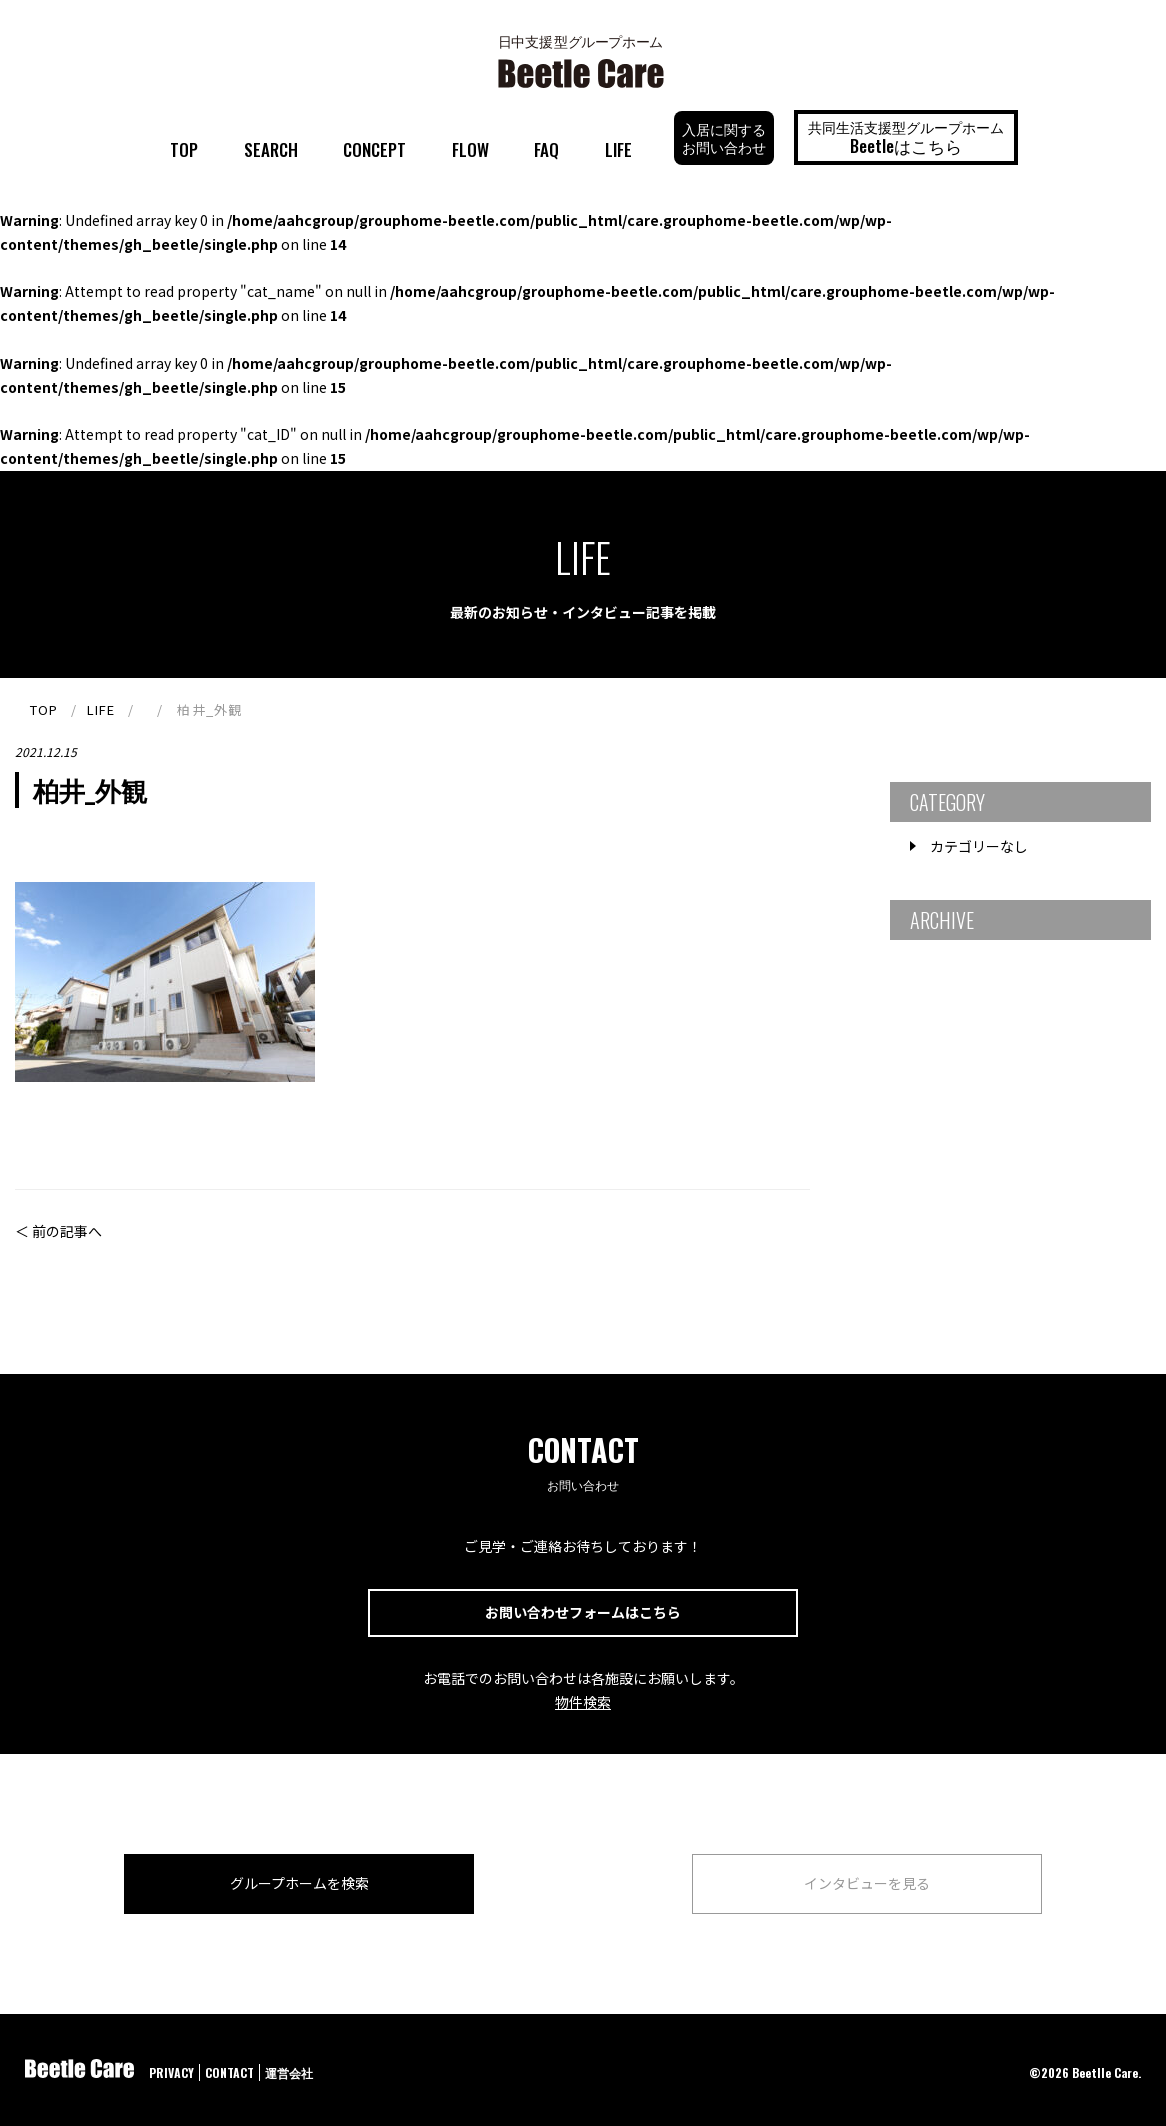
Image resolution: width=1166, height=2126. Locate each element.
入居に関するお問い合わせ (724, 137)
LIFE (618, 149)
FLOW (470, 149)
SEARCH (271, 149)
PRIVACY (171, 2072)
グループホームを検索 (299, 1883)
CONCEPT (374, 149)
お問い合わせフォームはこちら (583, 1612)
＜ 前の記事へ (58, 1231)
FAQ (546, 149)
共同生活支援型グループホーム (906, 137)
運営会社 (289, 2072)
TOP (184, 149)
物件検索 (583, 1702)
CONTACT (229, 2072)
